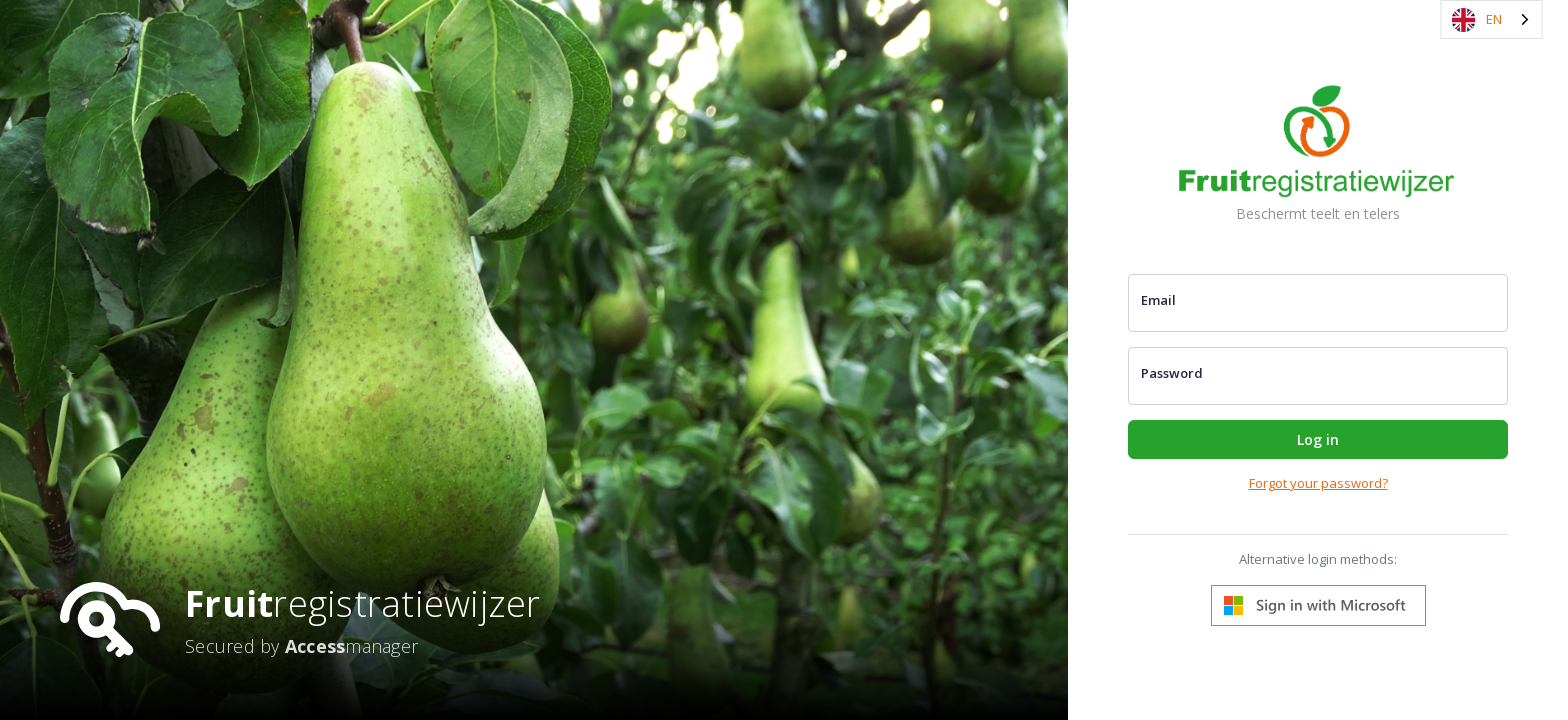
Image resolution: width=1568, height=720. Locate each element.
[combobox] (1492, 19)
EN (1477, 20)
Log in (1318, 439)
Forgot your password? (1318, 483)
